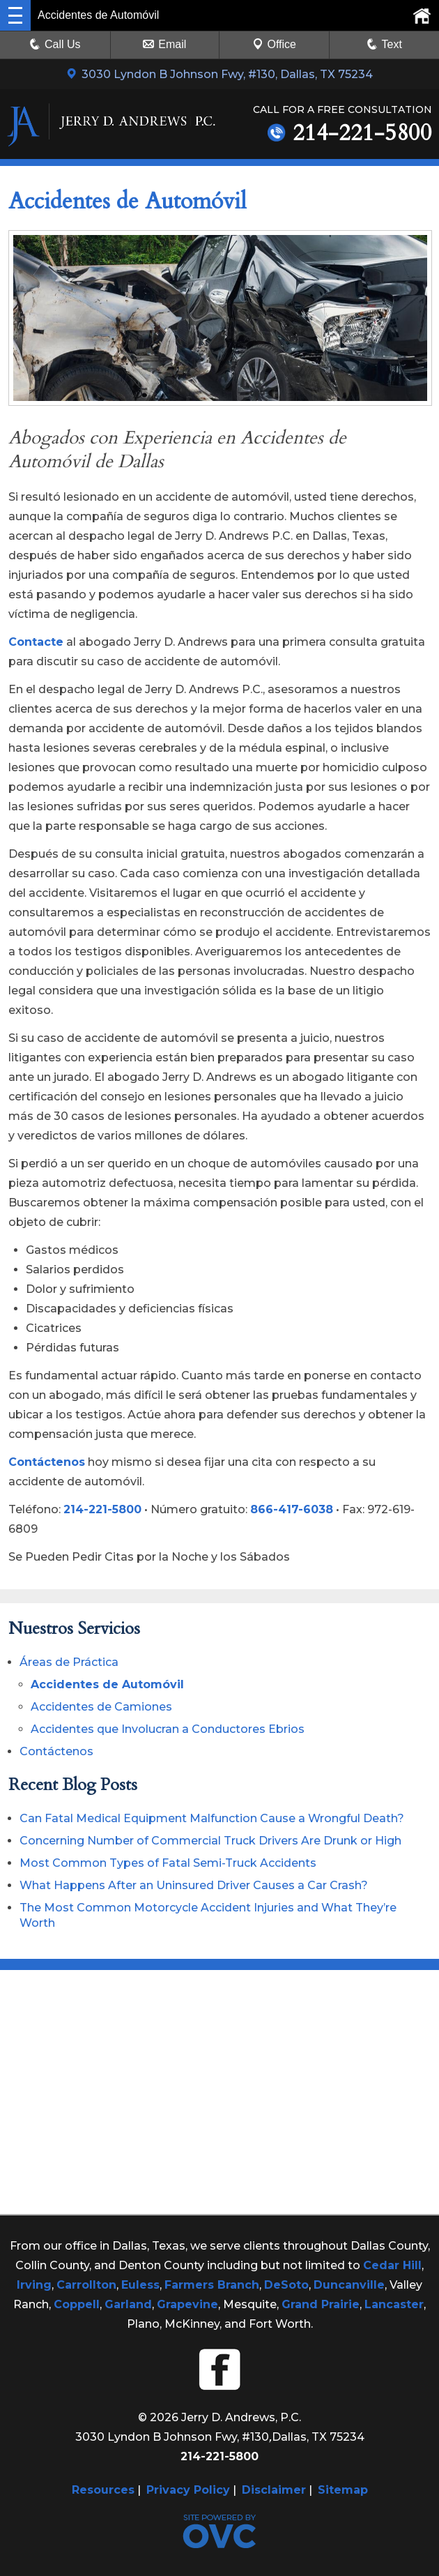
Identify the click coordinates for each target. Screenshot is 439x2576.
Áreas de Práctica (69, 1662)
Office (274, 44)
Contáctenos (46, 1462)
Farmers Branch (211, 2284)
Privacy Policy (188, 2490)
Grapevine (187, 2304)
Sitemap (343, 2490)
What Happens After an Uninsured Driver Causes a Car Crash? (194, 1885)
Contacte (35, 642)
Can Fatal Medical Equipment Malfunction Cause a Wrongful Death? (212, 1818)
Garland (128, 2304)
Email (164, 44)
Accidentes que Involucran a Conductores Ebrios (168, 1729)
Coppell (77, 2304)
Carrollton (86, 2284)
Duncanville (349, 2284)
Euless (140, 2284)
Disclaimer (274, 2490)
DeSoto (286, 2284)
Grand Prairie (321, 2304)
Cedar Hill (392, 2265)
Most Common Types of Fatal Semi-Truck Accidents (168, 1863)
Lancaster (394, 2304)
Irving (34, 2284)
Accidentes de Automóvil (107, 1684)
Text (392, 44)
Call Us (55, 44)
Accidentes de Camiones (101, 1706)
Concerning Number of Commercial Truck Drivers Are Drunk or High (210, 1840)
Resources (103, 2490)
